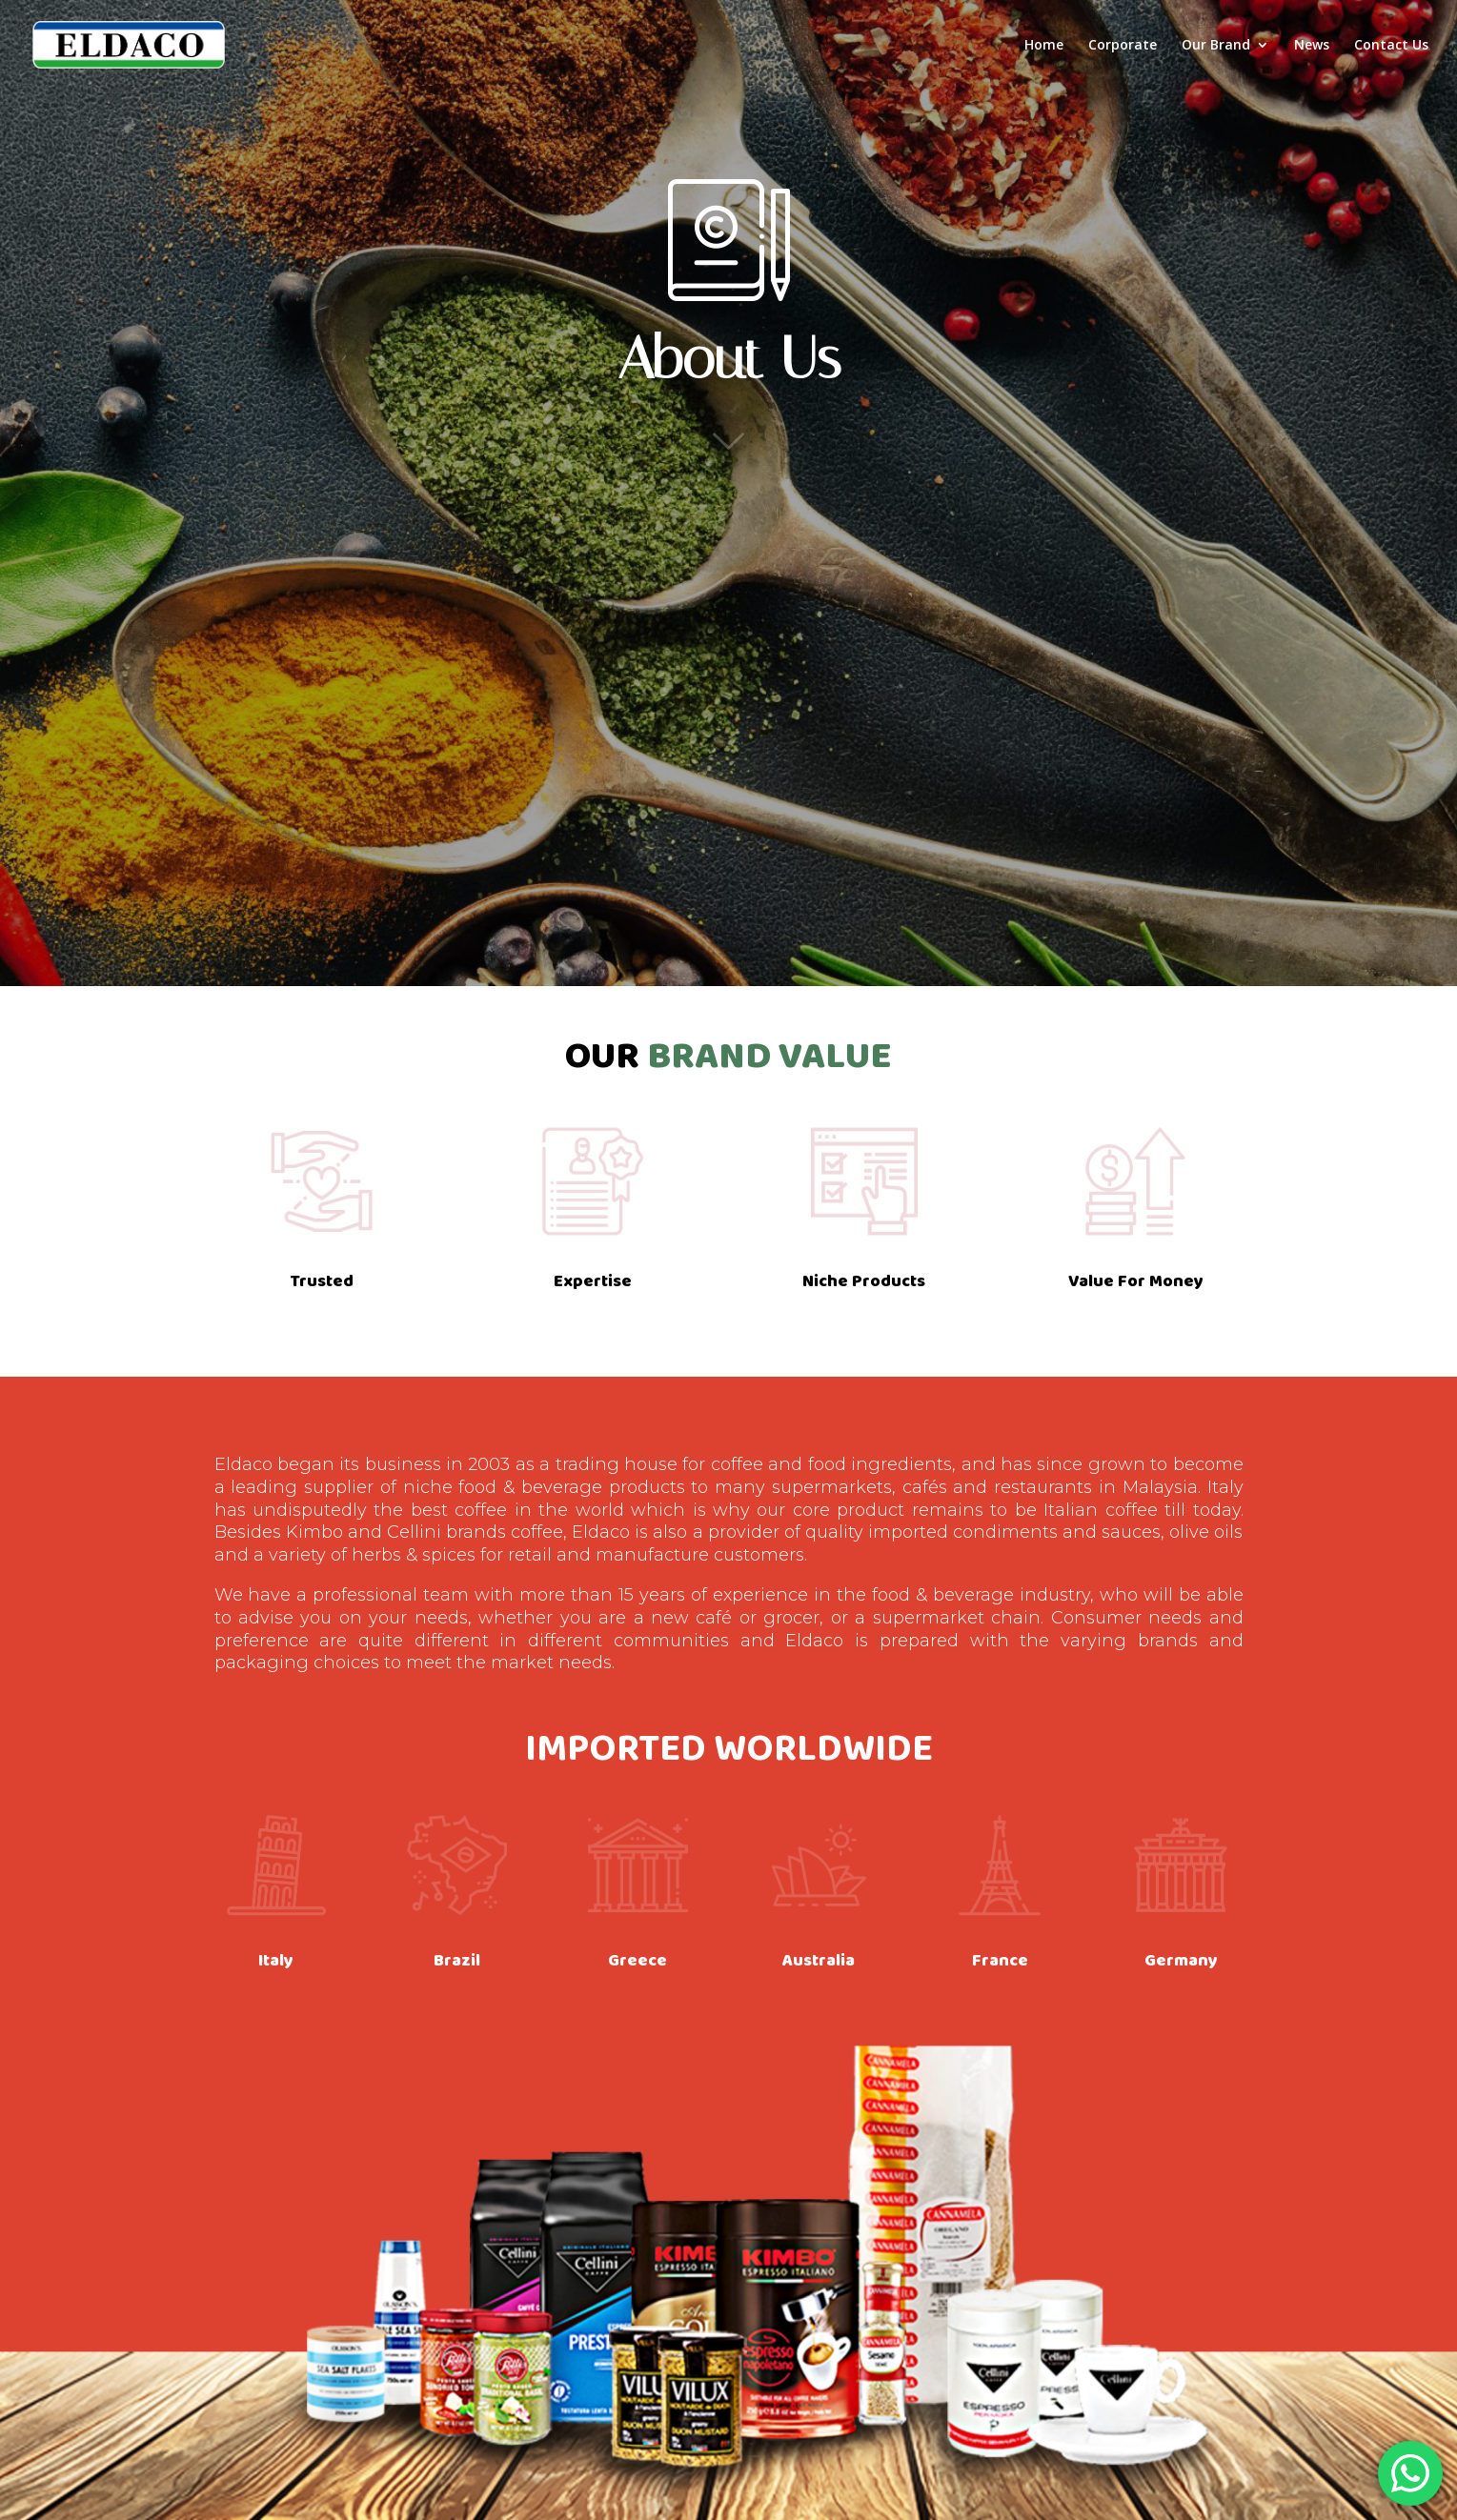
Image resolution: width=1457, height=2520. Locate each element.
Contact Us (1391, 45)
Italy (275, 1960)
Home (1043, 45)
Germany (1181, 1960)
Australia (818, 1960)
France (1000, 1960)
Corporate (1122, 45)
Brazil (457, 1960)
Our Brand (1216, 45)
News (1311, 45)
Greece (637, 1960)
